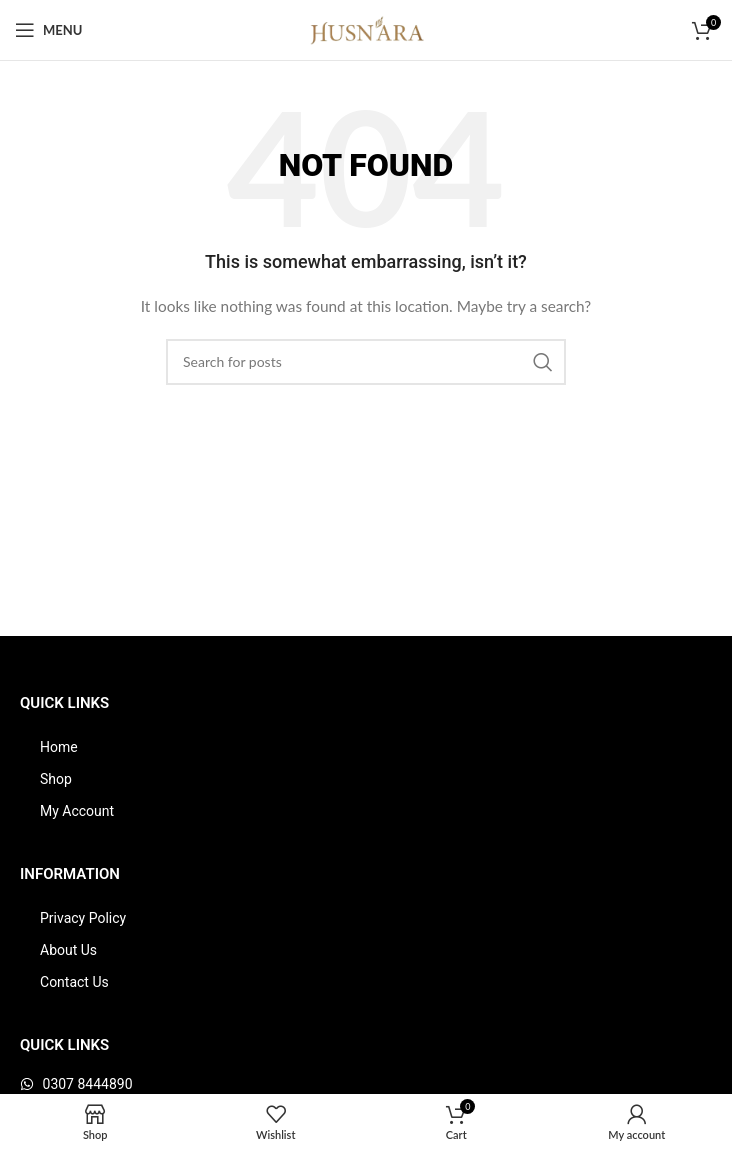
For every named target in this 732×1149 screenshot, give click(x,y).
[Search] (366, 362)
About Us (68, 950)
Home (59, 747)
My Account (77, 811)
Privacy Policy (83, 918)
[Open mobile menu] (48, 30)
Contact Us (74, 982)
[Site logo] (366, 28)
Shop (56, 779)
